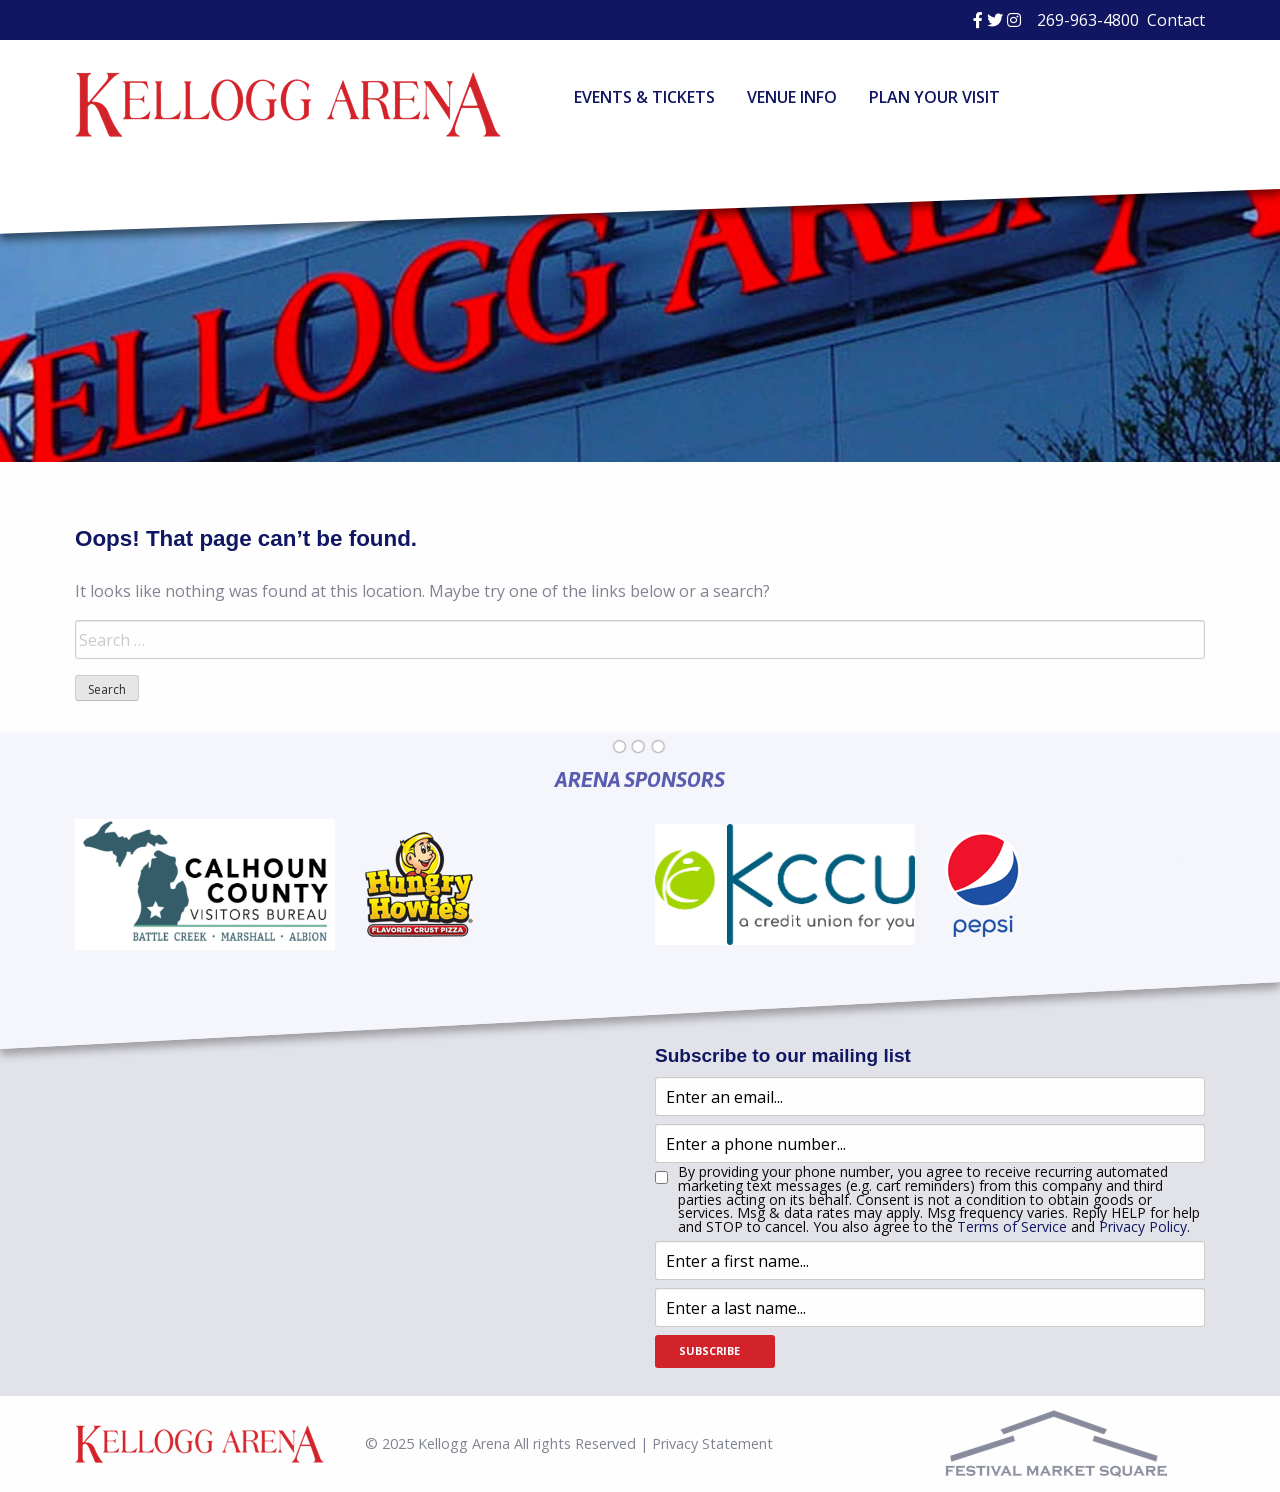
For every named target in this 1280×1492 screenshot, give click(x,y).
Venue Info (792, 97)
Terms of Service (1012, 1226)
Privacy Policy (1143, 1226)
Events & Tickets (644, 97)
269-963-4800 (1088, 20)
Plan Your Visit (934, 97)
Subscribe (709, 1350)
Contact (1176, 20)
